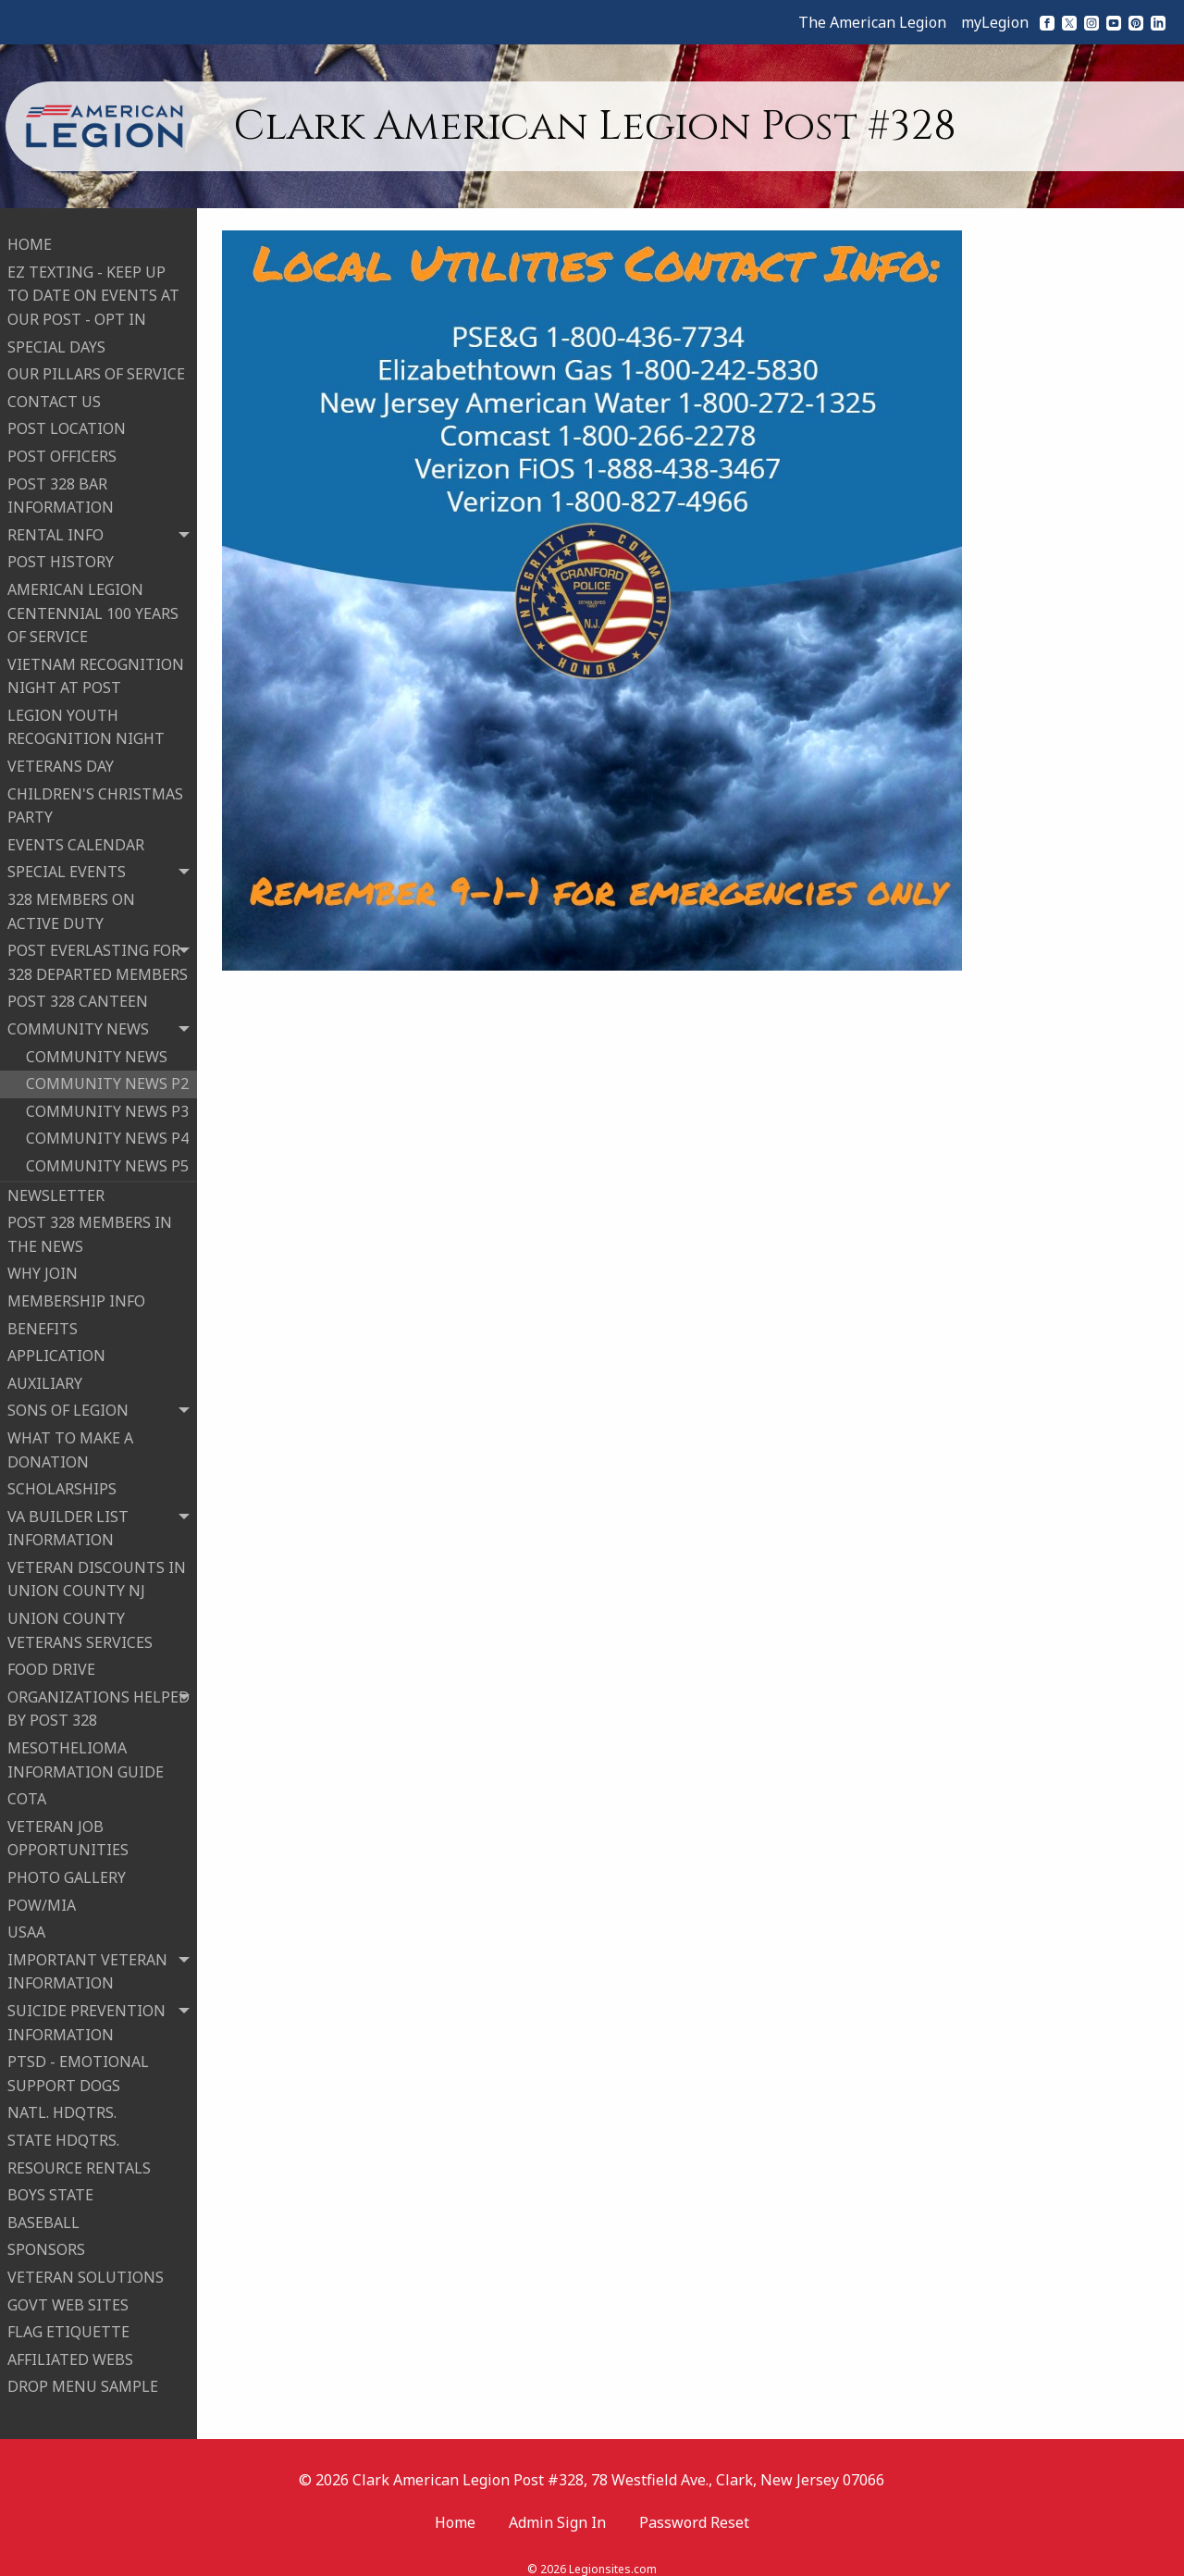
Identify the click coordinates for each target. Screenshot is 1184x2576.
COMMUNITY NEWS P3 (107, 1103)
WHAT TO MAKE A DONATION (70, 1441)
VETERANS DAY (60, 758)
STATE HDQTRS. (63, 2132)
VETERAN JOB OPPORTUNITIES (68, 1830)
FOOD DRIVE (51, 1661)
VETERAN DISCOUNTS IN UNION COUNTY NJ (96, 1571)
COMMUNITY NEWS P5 (107, 1157)
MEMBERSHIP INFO (76, 1292)
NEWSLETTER (56, 1187)
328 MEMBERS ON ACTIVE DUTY (71, 903)
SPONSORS (46, 2241)
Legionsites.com (613, 2552)
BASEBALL (43, 2214)
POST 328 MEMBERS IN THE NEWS (89, 1226)
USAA (26, 1923)
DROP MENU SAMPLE (82, 2378)
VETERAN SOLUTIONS (85, 2269)
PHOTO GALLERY (66, 1869)
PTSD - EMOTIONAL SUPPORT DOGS (78, 2065)
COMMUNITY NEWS (96, 1048)
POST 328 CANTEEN (77, 993)
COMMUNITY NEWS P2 (107, 1075)
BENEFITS (42, 1319)
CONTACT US (54, 393)
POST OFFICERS (62, 448)
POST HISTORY (60, 553)
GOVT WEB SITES (68, 2295)
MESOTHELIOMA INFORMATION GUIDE (85, 1751)
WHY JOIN (42, 1265)
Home (455, 2505)
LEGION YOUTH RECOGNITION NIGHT (86, 719)
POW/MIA (41, 1897)
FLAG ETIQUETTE (68, 2323)
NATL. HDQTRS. (62, 2104)
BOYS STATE (50, 2186)
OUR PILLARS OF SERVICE (96, 365)
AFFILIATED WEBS (70, 2351)
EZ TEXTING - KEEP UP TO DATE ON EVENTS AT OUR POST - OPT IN (93, 287)
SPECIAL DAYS (56, 338)
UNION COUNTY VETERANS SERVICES (80, 1622)
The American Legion (872, 22)
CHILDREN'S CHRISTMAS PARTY (95, 797)
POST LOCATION (66, 420)
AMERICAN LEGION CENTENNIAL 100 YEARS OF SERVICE (93, 604)
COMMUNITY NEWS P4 (107, 1130)
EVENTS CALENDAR (75, 836)
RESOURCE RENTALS (79, 2159)
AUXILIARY (44, 1375)
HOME (29, 236)
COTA (26, 1790)
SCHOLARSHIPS (62, 1480)
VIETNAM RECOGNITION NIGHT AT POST (95, 668)
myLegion (995, 22)
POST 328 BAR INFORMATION (60, 486)
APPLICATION (56, 1347)
